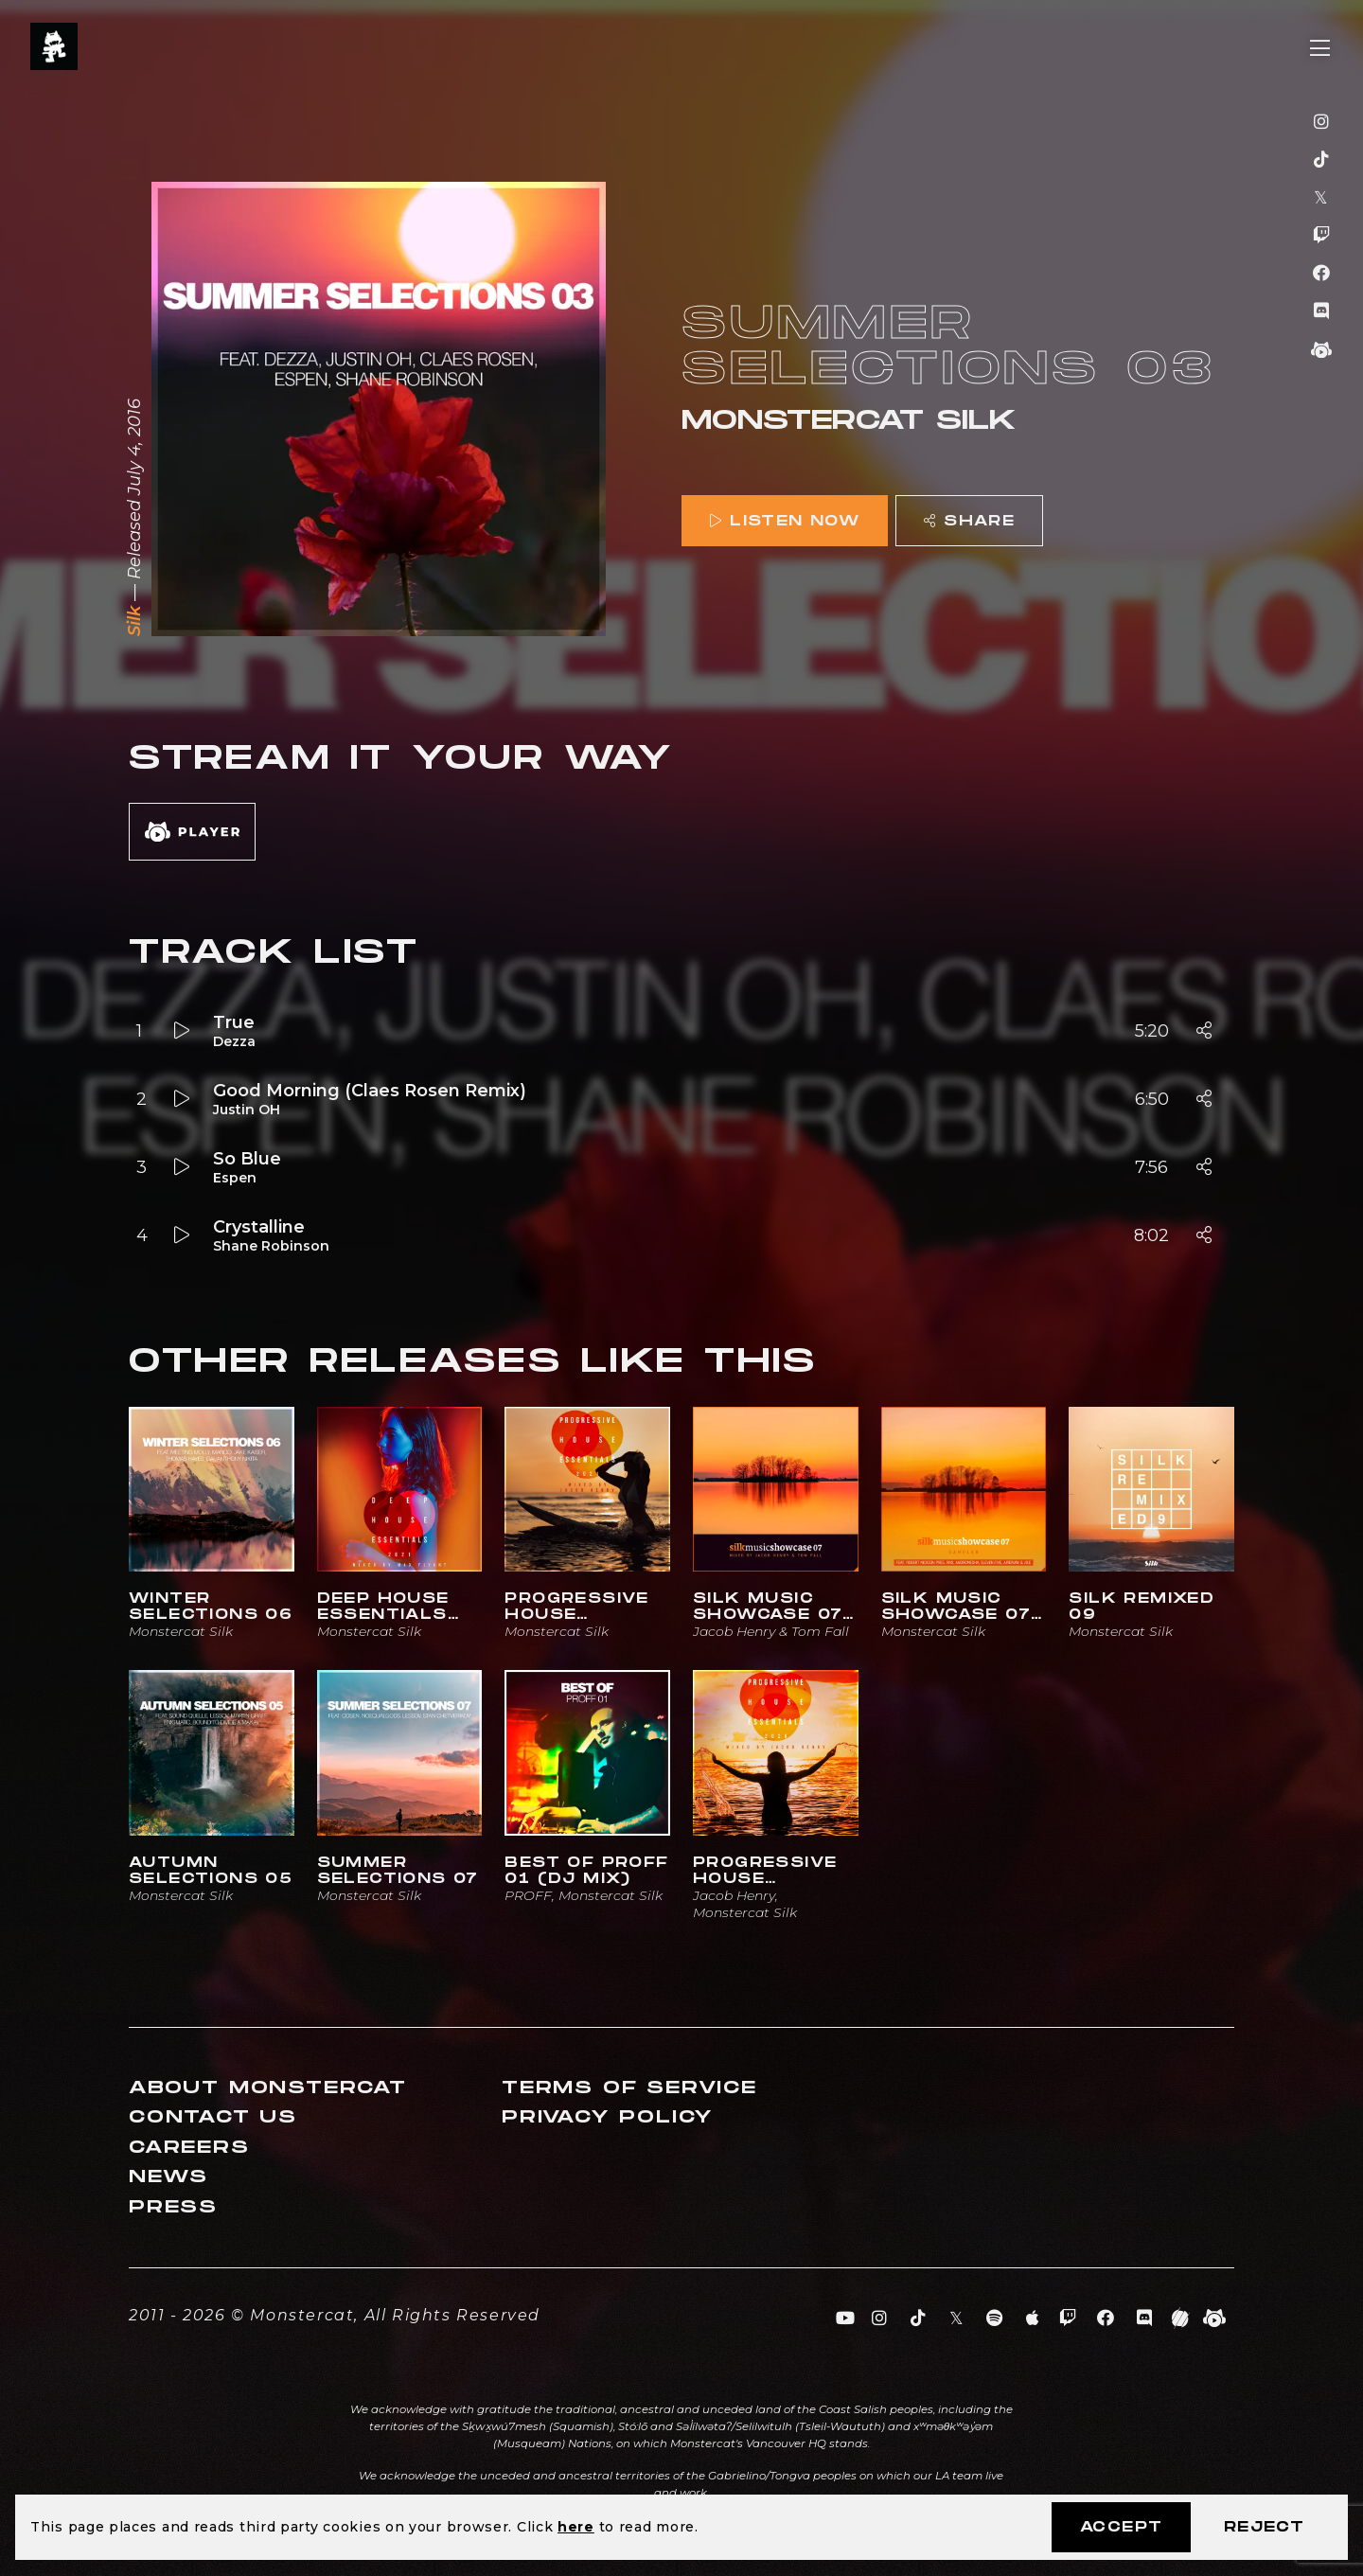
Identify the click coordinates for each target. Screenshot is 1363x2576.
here (576, 2526)
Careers (189, 2148)
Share (969, 521)
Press (173, 2207)
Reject (1264, 2527)
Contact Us (213, 2117)
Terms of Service (629, 2088)
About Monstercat (268, 2088)
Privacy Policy (608, 2117)
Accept (1121, 2527)
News (168, 2177)
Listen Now (784, 521)
